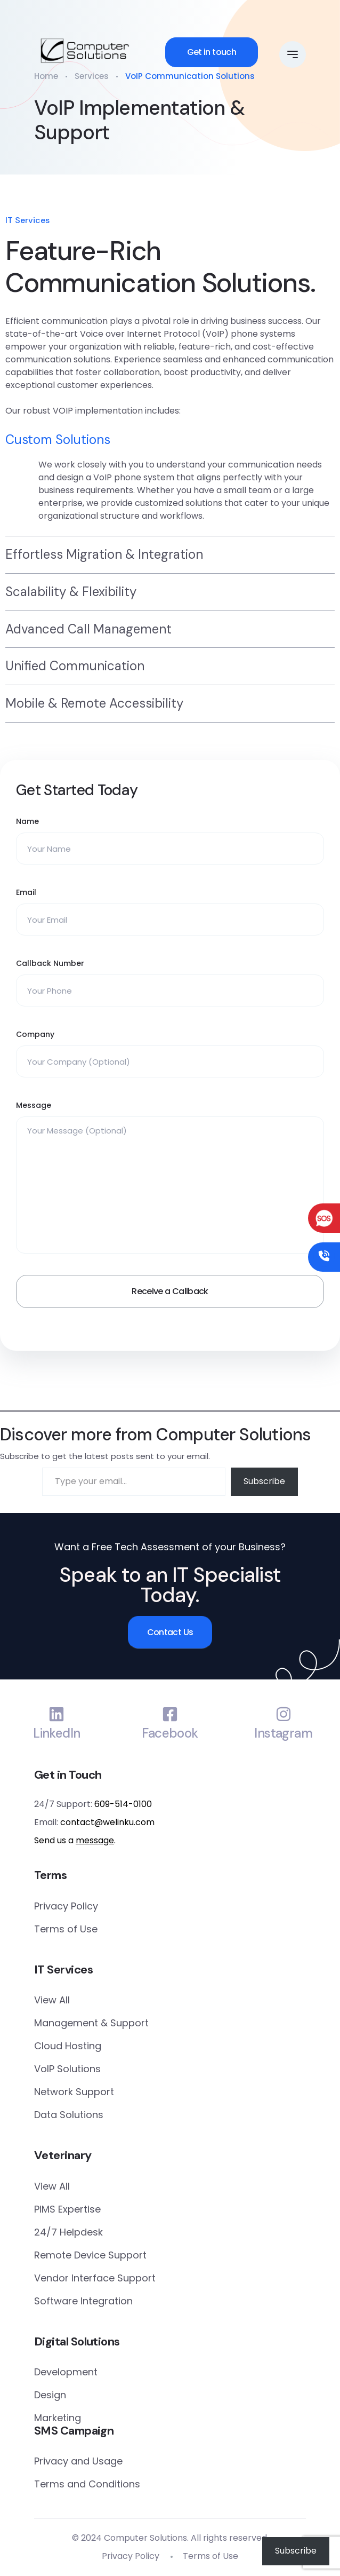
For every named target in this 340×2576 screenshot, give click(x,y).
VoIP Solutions (67, 2068)
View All (52, 2000)
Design (50, 2394)
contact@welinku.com (107, 1822)
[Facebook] (170, 1714)
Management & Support (91, 2023)
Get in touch (211, 52)
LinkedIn (56, 1733)
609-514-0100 (123, 1804)
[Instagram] (284, 1714)
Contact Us (170, 1632)
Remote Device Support (90, 2255)
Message (33, 1105)
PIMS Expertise (67, 2209)
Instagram (283, 1733)
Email (26, 892)
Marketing (57, 2417)
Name (27, 821)
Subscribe (264, 1481)
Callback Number (50, 963)
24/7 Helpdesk (68, 2232)
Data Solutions (68, 2114)
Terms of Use (66, 1929)
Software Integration (83, 2301)
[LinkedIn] (56, 1714)
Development (66, 2372)
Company (35, 1034)
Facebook (170, 1733)
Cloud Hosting (67, 2045)
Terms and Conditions (87, 2484)
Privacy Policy (66, 1906)
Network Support (74, 2091)
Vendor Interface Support (95, 2278)
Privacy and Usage (78, 2461)
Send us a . (75, 1840)
